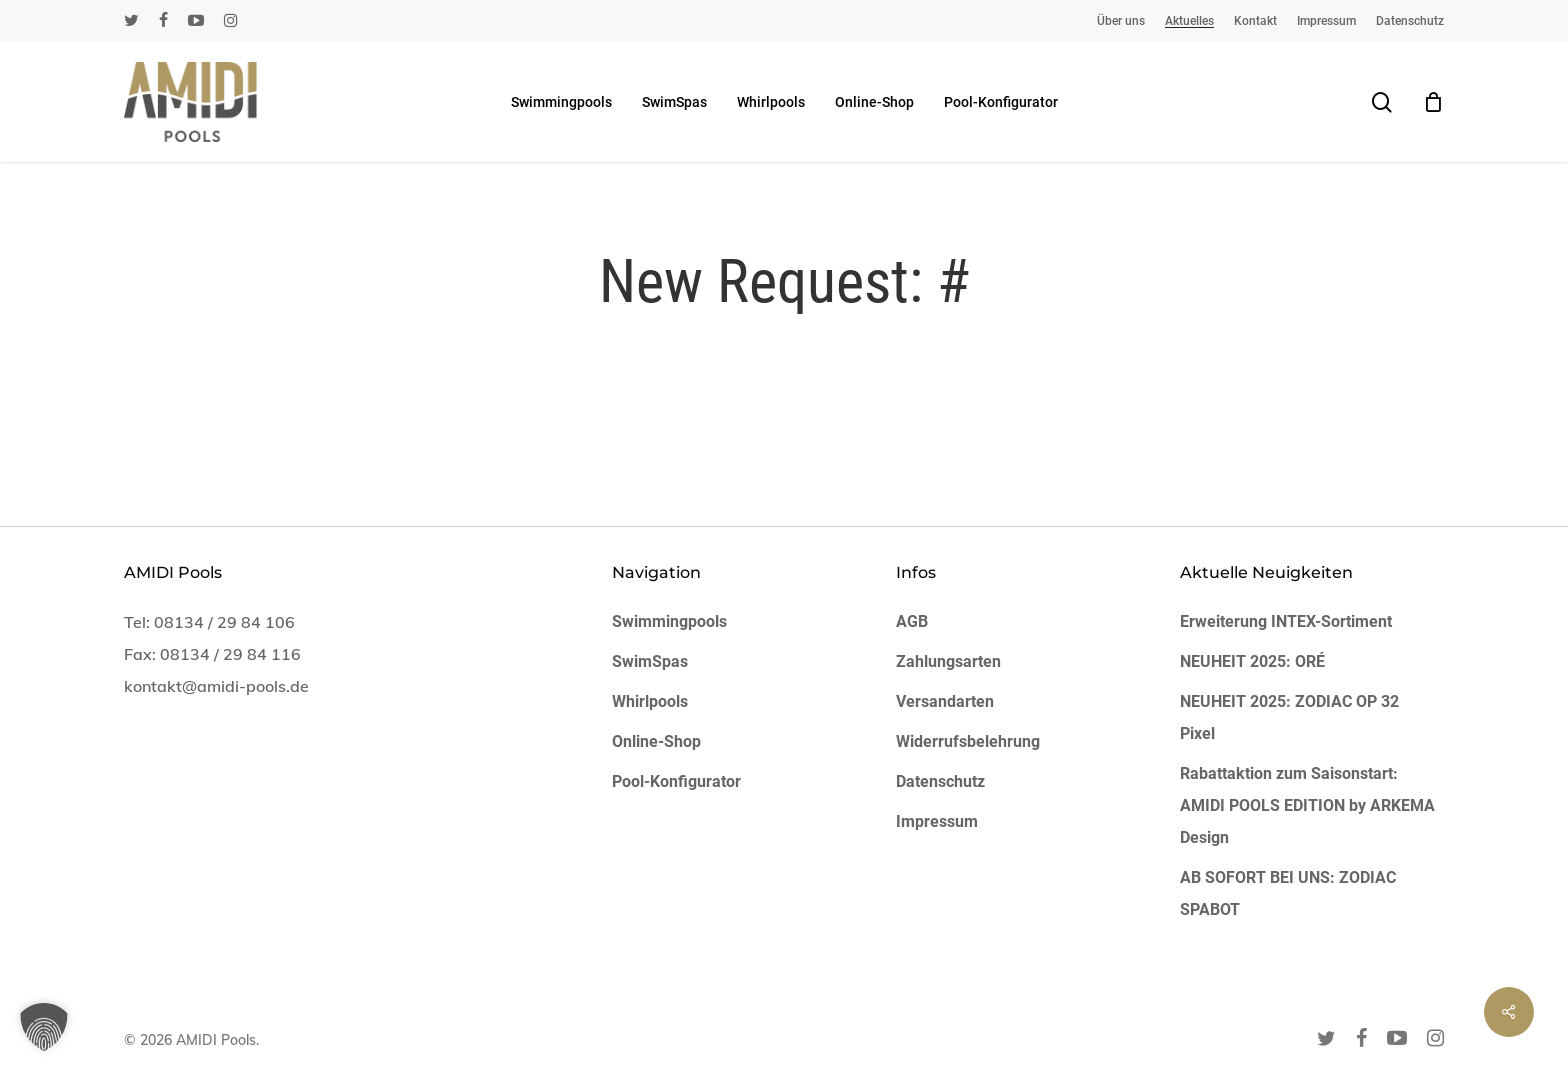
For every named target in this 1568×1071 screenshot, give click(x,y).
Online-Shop (656, 741)
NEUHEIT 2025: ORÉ (1252, 661)
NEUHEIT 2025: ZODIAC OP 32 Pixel (1289, 717)
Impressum (937, 821)
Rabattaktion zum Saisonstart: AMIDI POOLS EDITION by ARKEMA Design (1307, 805)
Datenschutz (940, 781)
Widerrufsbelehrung (968, 741)
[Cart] (1433, 102)
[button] (44, 1027)
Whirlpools (650, 701)
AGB (912, 621)
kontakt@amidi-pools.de (216, 686)
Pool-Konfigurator (676, 781)
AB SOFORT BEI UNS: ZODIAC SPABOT (1288, 893)
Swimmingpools (669, 621)
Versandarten (945, 701)
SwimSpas (650, 661)
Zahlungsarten (948, 661)
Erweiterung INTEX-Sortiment (1286, 621)
